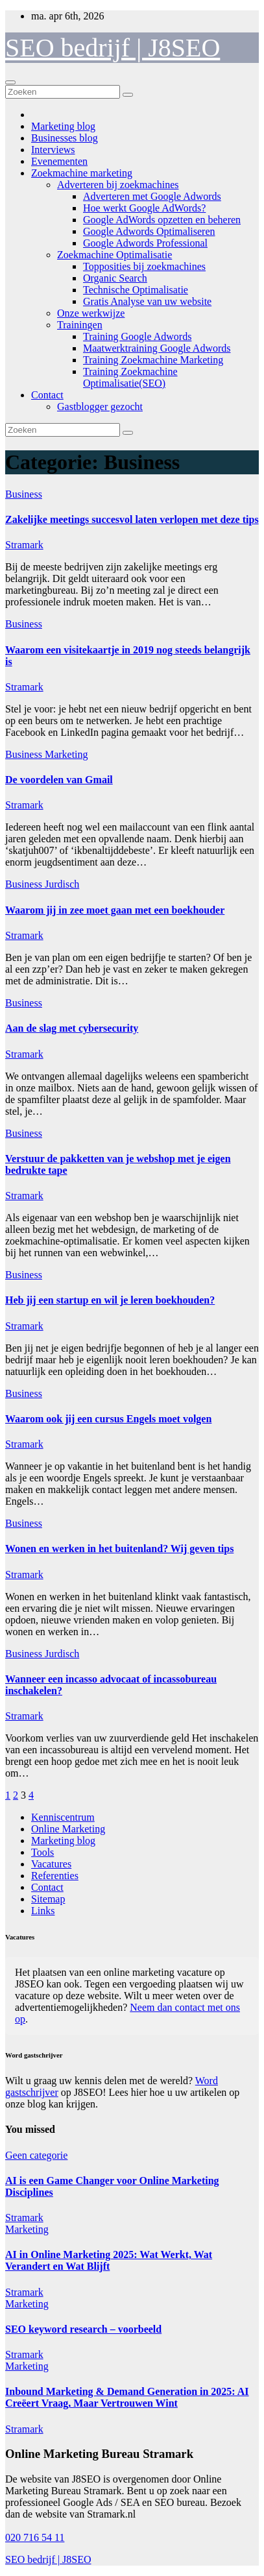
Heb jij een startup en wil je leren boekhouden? (110, 1300)
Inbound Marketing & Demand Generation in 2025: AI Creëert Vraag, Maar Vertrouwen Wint (127, 2397)
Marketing (66, 754)
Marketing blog (63, 126)
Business (23, 494)
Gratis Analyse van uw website (147, 301)
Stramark (24, 544)
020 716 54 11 (34, 2537)
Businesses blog (64, 137)
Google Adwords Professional (145, 243)
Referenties (54, 1875)
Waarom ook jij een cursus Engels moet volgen (108, 1418)
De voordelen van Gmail (59, 779)
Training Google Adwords (137, 336)
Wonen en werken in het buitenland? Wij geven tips (119, 1548)
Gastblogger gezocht (100, 406)
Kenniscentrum (63, 1817)
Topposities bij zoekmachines (144, 266)
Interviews (53, 149)
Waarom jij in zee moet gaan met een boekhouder (114, 910)
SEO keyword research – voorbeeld (83, 2329)
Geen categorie (36, 2155)
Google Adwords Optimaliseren (149, 231)
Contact (47, 394)
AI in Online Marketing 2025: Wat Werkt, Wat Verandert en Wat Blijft (108, 2260)
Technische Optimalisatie (135, 289)
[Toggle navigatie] (10, 82)
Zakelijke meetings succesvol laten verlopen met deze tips (132, 519)
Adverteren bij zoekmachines (117, 184)
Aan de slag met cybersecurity (71, 1028)
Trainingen (79, 324)
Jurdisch (62, 884)
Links (42, 1910)
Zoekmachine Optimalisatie (114, 254)
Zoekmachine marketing (81, 172)
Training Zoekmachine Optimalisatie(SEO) (130, 377)
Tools (42, 1852)
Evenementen (59, 161)
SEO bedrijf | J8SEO (112, 47)
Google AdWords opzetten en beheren (162, 219)
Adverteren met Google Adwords (152, 196)
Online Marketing (68, 1828)
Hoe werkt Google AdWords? (144, 207)
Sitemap (48, 1898)
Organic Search (115, 278)
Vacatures (51, 1863)
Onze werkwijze (91, 313)
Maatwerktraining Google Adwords (157, 348)
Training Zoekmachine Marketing (153, 359)
